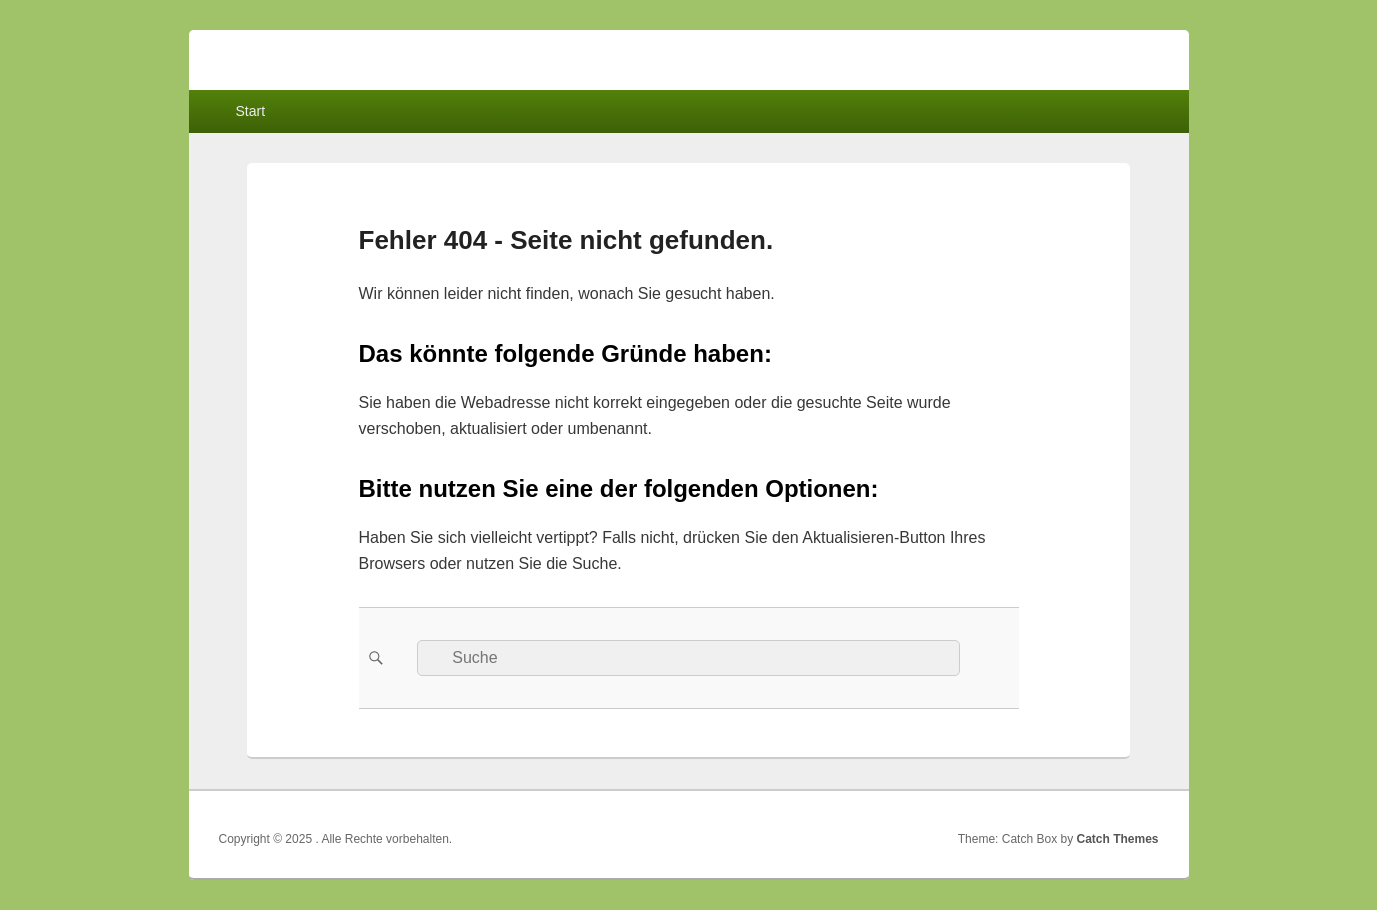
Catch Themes (1117, 839)
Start (250, 111)
